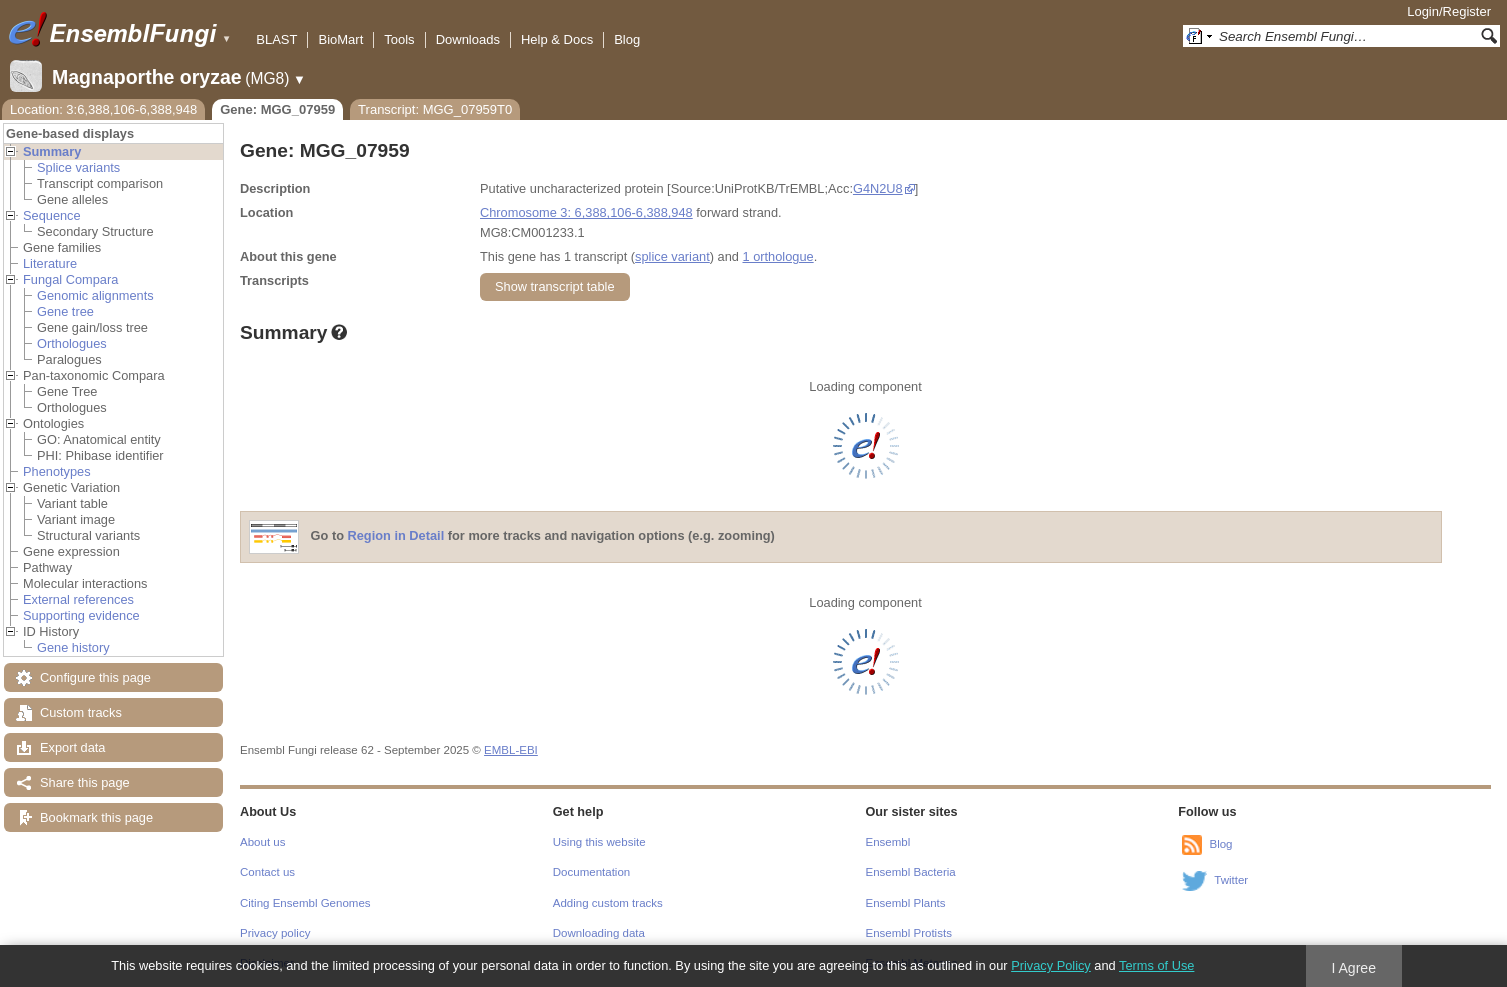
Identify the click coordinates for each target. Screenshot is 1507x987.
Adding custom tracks (608, 903)
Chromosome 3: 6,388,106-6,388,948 (586, 212)
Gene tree (65, 311)
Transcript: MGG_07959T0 (435, 109)
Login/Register (1449, 11)
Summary (52, 151)
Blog (627, 39)
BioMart (340, 39)
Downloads (468, 39)
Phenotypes (57, 471)
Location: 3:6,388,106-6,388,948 (103, 109)
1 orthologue (777, 256)
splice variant (672, 256)
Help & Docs (557, 39)
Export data (72, 747)
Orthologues (72, 343)
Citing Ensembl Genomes (305, 903)
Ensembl (888, 842)
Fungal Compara (70, 279)
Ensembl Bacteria (911, 872)
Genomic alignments (95, 295)
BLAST (276, 39)
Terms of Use (1156, 965)
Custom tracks (81, 712)
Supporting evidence (81, 615)
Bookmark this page (96, 817)
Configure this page (95, 677)
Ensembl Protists (909, 933)
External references (78, 599)
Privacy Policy (1051, 965)
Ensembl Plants (906, 903)
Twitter (1231, 880)
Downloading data (599, 933)
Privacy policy (275, 933)
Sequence (52, 215)
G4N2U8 (878, 188)
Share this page (85, 782)
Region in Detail (396, 536)
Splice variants (78, 167)
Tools (399, 39)
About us (262, 842)
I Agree (1353, 968)
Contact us (267, 872)
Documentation (591, 872)
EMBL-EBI (511, 750)
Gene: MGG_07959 (277, 109)
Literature (50, 263)
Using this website (599, 842)
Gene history (73, 647)
